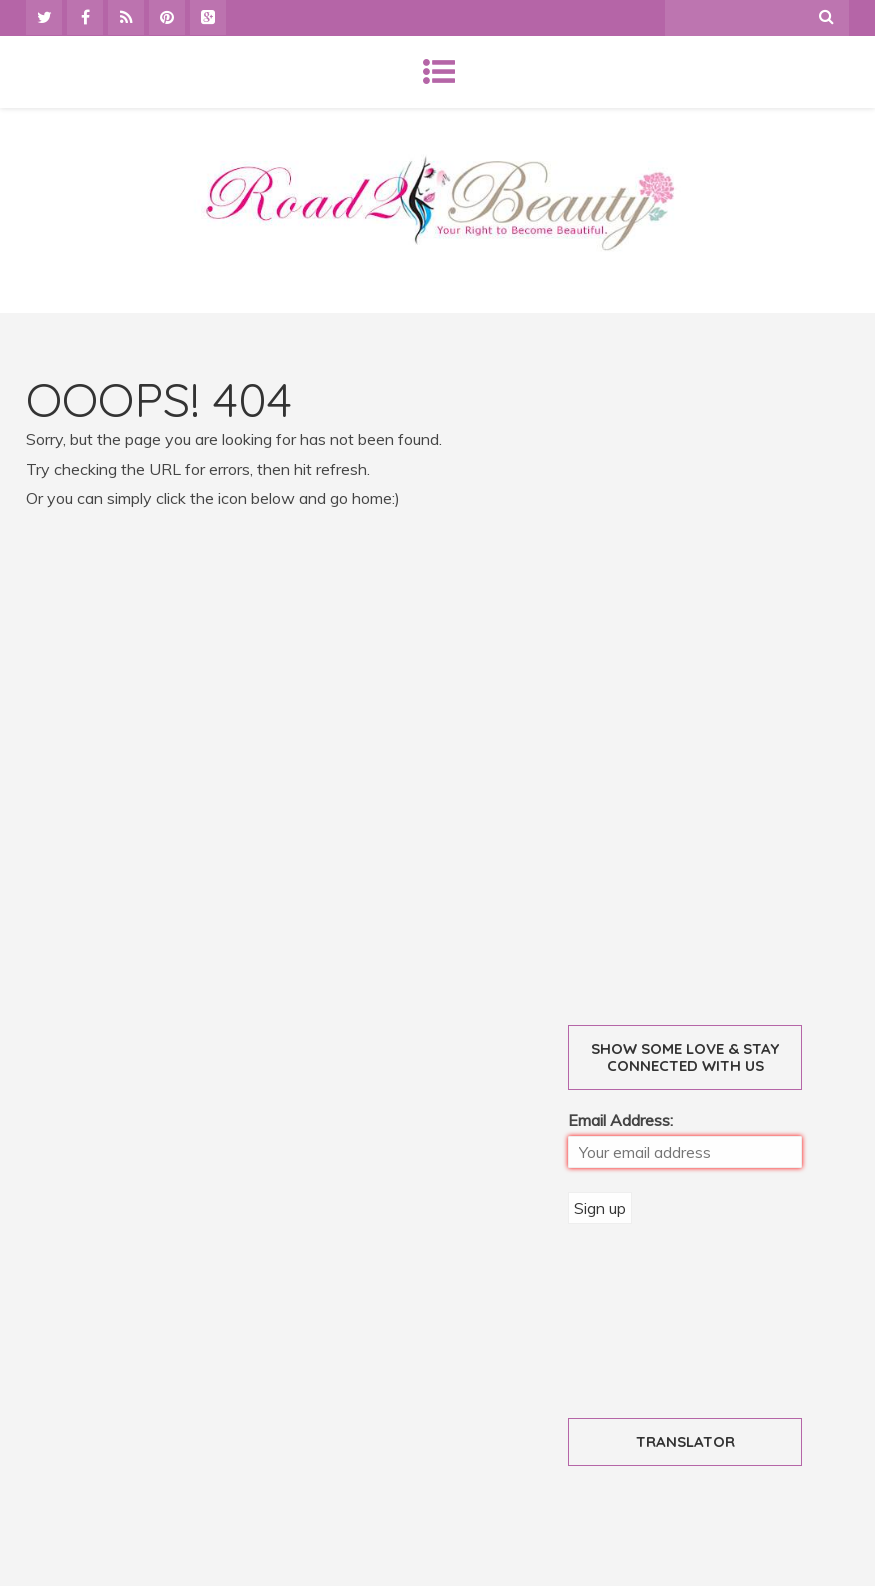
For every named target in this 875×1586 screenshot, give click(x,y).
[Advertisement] (721, 676)
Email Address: (620, 1120)
